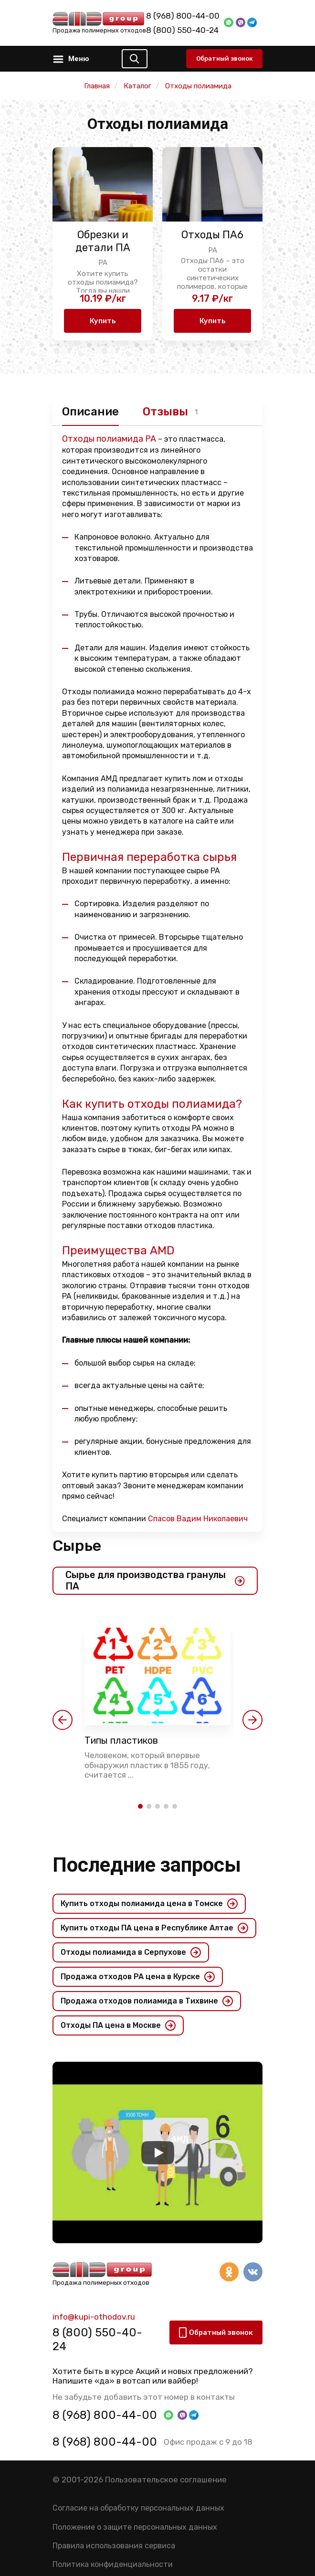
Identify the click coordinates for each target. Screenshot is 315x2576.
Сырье (76, 1546)
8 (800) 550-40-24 (182, 30)
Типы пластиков (121, 1740)
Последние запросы (146, 1864)
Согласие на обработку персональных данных (138, 2507)
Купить (103, 321)
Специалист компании (155, 1518)
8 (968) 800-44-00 (183, 16)
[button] (62, 1720)
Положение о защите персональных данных (134, 2527)
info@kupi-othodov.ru (93, 2317)
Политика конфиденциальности (112, 2564)
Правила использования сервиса (113, 2545)
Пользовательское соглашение (166, 2479)
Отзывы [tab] (165, 411)
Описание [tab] (90, 411)
